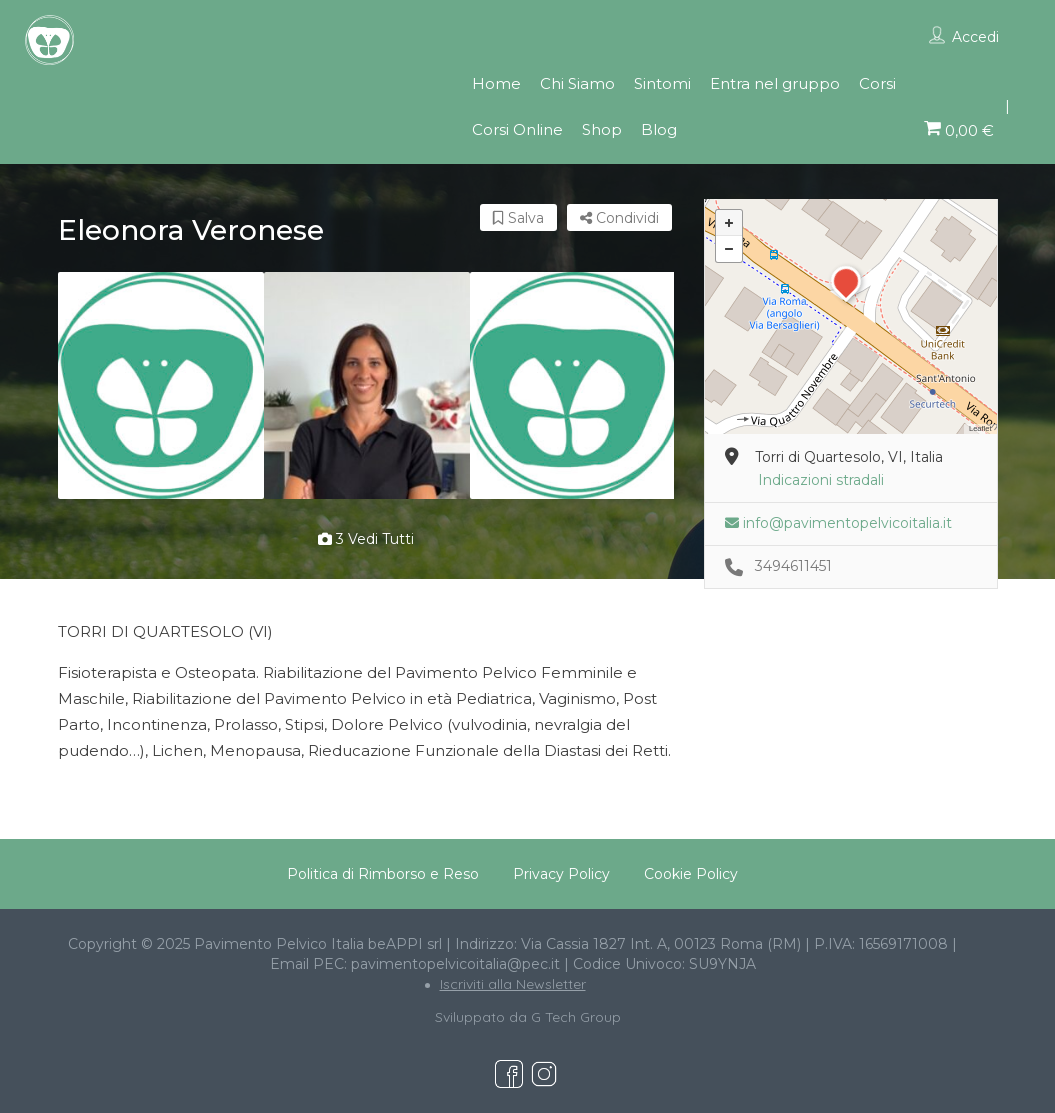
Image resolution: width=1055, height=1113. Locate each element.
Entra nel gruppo (775, 83)
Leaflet (980, 428)
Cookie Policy (691, 874)
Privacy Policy (561, 874)
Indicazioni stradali (821, 480)
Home (496, 83)
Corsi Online (517, 129)
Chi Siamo (577, 83)
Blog (659, 129)
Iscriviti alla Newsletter (513, 984)
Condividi (619, 218)
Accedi (975, 37)
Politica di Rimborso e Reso (383, 874)
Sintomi (662, 83)
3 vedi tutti (366, 539)
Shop (602, 129)
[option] (161, 385)
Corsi (877, 83)
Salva (518, 218)
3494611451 (793, 566)
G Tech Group (576, 1017)
